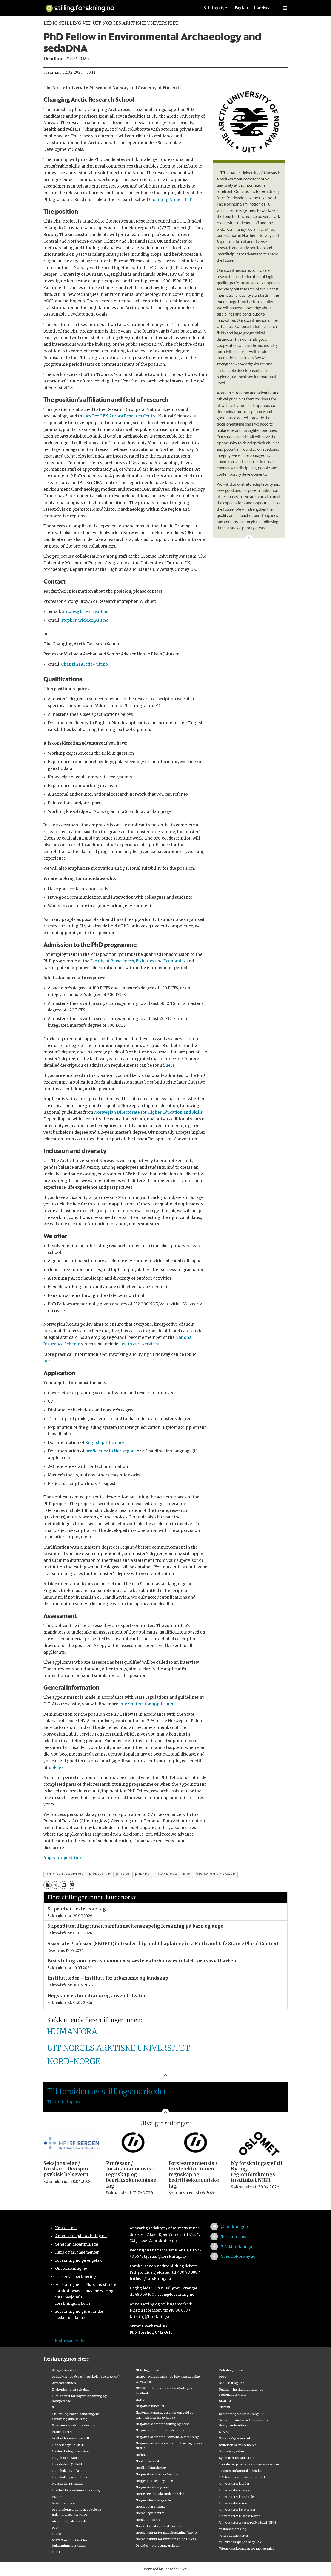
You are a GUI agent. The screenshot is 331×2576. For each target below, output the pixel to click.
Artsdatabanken (64, 2383)
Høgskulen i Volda (65, 2470)
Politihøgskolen (231, 2370)
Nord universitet (147, 2461)
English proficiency (104, 1442)
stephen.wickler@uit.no (84, 620)
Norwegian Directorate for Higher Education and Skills (148, 1112)
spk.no (56, 1767)
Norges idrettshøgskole (153, 2500)
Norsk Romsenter (149, 2519)
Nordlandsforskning (151, 2467)
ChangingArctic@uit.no (84, 664)
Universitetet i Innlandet (237, 2496)
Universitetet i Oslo (233, 2503)
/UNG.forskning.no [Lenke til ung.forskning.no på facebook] (238, 2246)
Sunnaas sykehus (231, 2451)
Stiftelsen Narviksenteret (237, 2445)
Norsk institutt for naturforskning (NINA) (166, 2532)
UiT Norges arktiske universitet (242, 2477)
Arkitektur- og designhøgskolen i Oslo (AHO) (85, 2376)
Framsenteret (62, 2432)
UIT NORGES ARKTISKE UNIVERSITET (118, 2048)
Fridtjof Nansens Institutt (70, 2438)
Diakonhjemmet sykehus (70, 2389)
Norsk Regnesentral (150, 2513)
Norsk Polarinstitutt (150, 2506)
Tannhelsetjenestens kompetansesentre (249, 2464)
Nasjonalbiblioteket (150, 2406)
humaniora (166, 1874)
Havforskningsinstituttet (70, 2451)
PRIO (223, 2376)
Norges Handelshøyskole (154, 2481)
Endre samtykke (70, 2340)
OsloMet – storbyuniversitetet (158, 2545)
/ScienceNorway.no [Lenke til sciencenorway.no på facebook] (237, 2256)
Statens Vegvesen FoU (235, 2438)
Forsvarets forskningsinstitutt (74, 2425)
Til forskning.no (63, 2101)
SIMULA (225, 2401)
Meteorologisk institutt (69, 2521)
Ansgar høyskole (64, 2370)
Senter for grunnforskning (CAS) (243, 2414)
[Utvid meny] (285, 8)
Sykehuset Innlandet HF (236, 2458)
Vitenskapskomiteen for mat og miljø (246, 2548)
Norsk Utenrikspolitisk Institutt (159, 2526)
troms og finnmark (215, 1874)
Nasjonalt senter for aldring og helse (162, 2424)
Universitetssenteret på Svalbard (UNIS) (248, 2522)
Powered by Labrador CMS (165, 2569)
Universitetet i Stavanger (237, 2509)
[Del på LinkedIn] (63, 1885)
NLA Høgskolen (147, 2370)
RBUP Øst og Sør (231, 2383)
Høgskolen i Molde (66, 2458)
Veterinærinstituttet (233, 2535)
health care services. (139, 1344)
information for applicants (146, 1704)
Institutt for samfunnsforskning (76, 2490)
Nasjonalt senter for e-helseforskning (163, 2430)
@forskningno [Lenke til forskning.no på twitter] (234, 2226)
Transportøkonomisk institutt (241, 2470)
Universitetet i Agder (234, 2483)
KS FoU (57, 2496)
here (170, 1065)
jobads (122, 1874)
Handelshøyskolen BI (68, 2445)
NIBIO (56, 2534)
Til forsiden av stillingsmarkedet (107, 2091)
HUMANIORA (72, 2032)
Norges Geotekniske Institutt (157, 2474)
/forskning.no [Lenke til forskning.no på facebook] (233, 2236)
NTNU (140, 2399)
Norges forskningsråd (152, 2487)
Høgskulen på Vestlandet (70, 2477)
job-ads (142, 1874)
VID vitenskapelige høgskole (240, 2542)
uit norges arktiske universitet (78, 1874)
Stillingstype (217, 8)
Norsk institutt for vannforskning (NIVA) (166, 2539)
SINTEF (224, 2407)
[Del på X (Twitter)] (55, 1885)
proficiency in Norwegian (110, 1451)
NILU (56, 2552)
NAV (55, 2527)
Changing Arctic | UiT (170, 199)
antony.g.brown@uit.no (85, 611)
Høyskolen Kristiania (67, 2483)
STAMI (224, 2432)
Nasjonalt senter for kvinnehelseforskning (167, 2437)
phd (187, 1874)
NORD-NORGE (73, 2061)
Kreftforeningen (64, 2503)
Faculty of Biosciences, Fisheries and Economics (137, 961)
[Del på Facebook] (47, 1885)
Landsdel (263, 8)
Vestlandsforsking (232, 2529)
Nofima (141, 2455)
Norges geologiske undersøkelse (160, 2493)
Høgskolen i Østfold (67, 2464)
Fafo (55, 2407)
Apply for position (62, 1857)
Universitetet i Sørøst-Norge (239, 2516)
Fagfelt (241, 8)
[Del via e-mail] (71, 1885)
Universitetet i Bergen (235, 2490)
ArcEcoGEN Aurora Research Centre (121, 416)
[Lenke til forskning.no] (118, 6)
